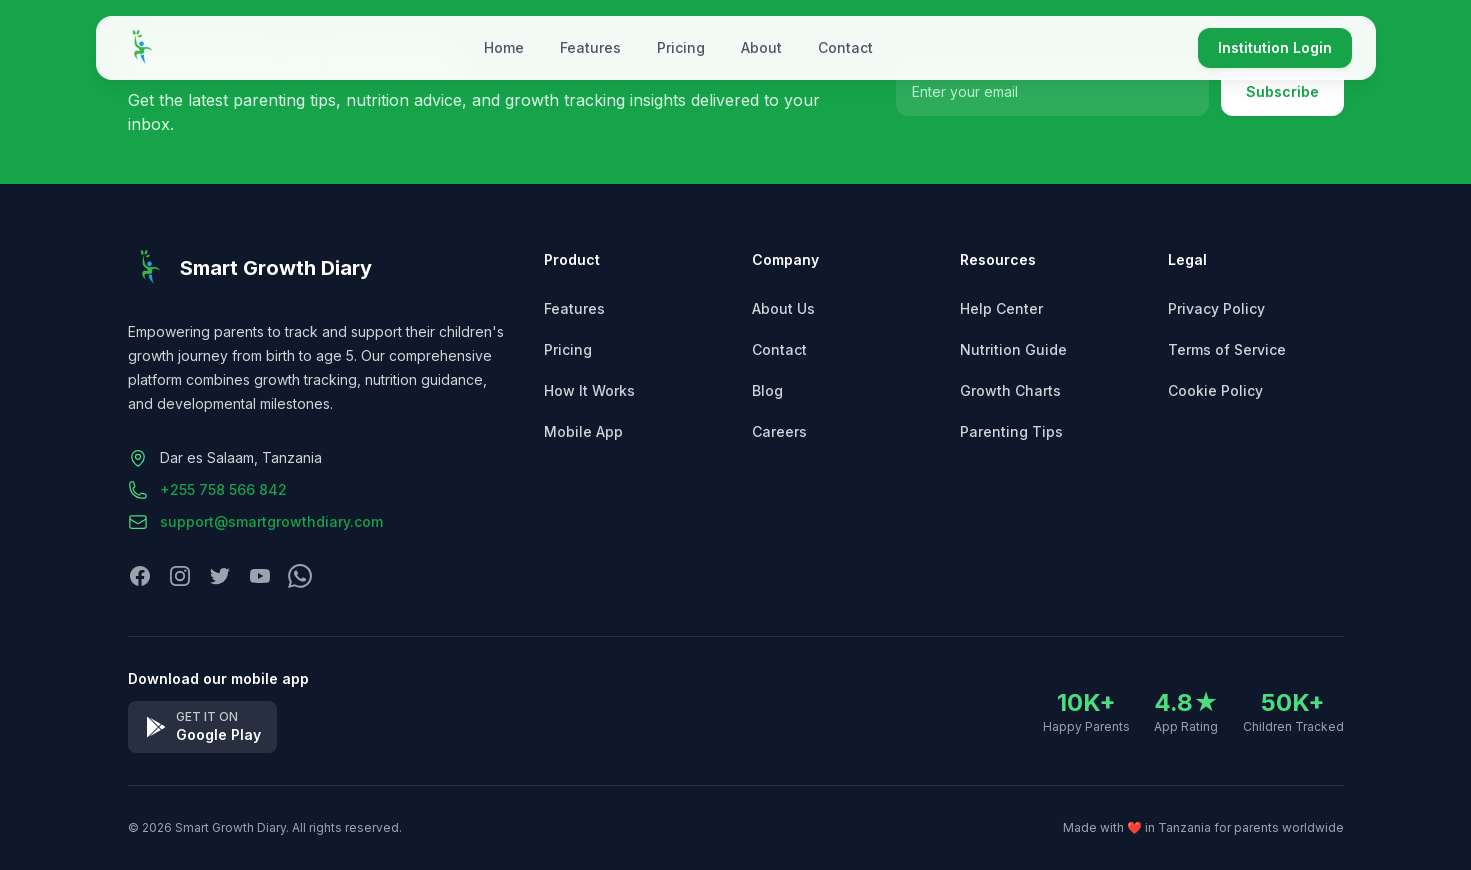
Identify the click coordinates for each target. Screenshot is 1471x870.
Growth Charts (1010, 390)
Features (590, 47)
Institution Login (1275, 47)
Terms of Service (1227, 349)
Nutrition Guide (1013, 349)
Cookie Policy (1215, 390)
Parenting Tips (1011, 431)
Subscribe (1282, 91)
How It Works (589, 390)
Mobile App (583, 431)
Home (504, 47)
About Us (783, 308)
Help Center (1001, 308)
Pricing (681, 47)
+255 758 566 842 (223, 489)
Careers (779, 431)
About (761, 47)
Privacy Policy (1216, 308)
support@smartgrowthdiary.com (271, 521)
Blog (767, 390)
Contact (845, 47)
